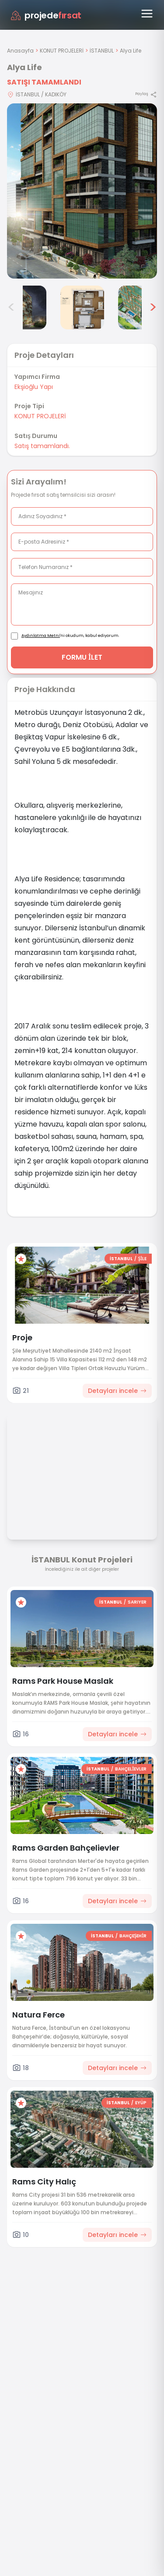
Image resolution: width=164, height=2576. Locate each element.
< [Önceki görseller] (11, 307)
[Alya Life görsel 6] (140, 307)
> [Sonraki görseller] (153, 307)
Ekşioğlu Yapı (33, 386)
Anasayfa (20, 50)
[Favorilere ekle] (21, 1259)
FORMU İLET (82, 657)
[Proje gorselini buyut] (82, 191)
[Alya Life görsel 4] (24, 307)
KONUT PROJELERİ (62, 50)
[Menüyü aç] (147, 13)
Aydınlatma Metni (40, 635)
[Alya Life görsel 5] (82, 307)
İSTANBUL (102, 50)
